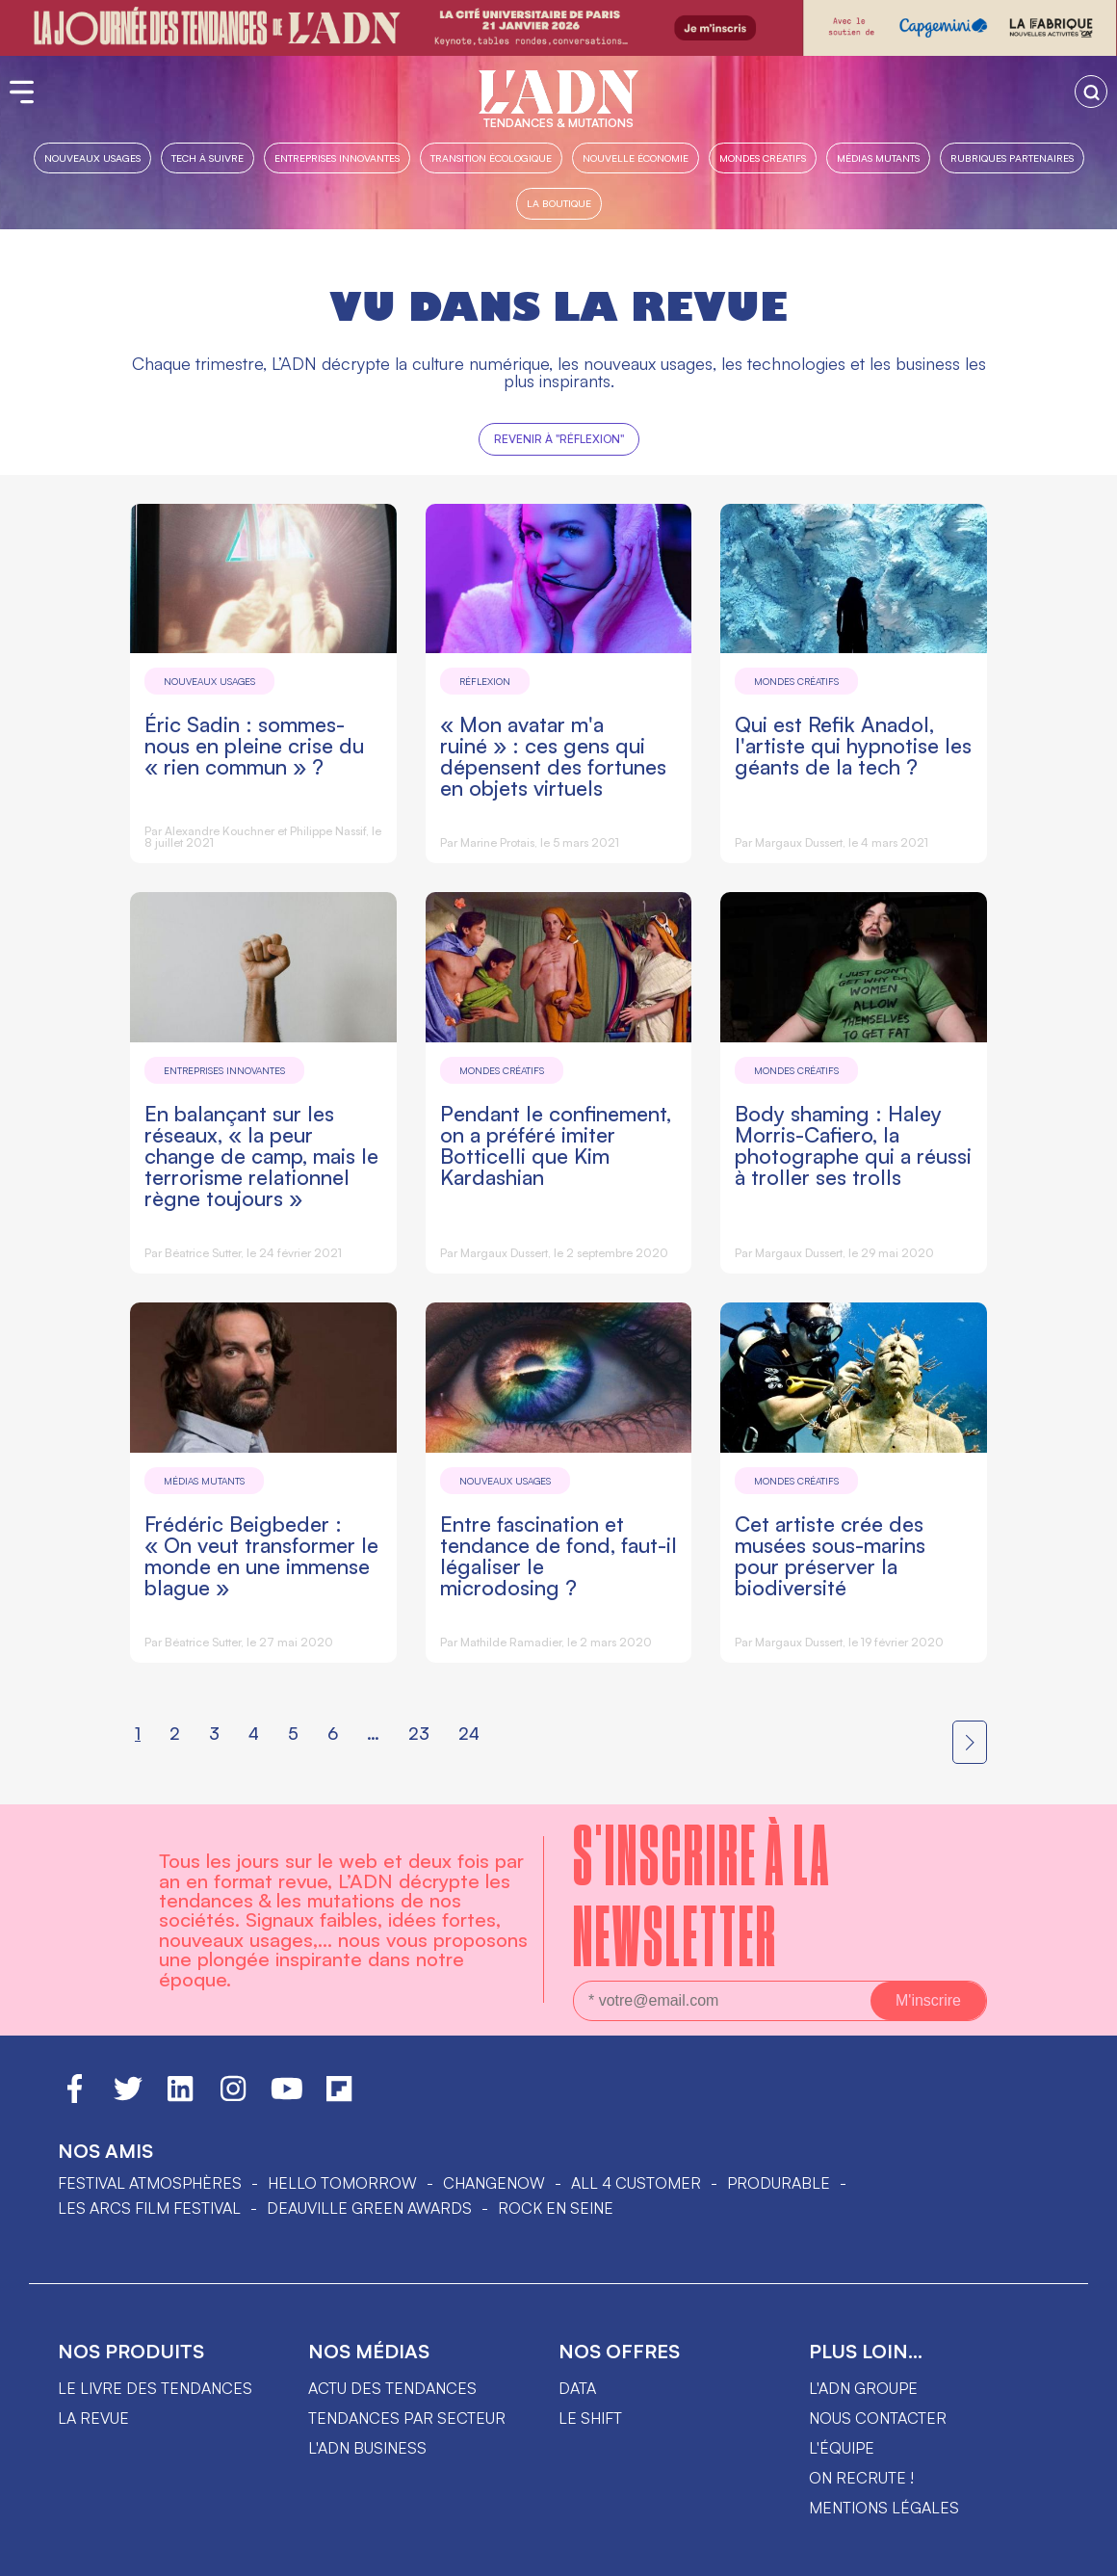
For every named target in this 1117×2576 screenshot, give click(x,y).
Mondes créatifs (762, 157)
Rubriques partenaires (1012, 157)
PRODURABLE (778, 2183)
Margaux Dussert (799, 842)
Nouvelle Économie (635, 157)
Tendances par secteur (407, 2418)
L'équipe (841, 2448)
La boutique (559, 203)
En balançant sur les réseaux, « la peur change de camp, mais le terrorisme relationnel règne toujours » (261, 1155)
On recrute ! (861, 2477)
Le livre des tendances (155, 2388)
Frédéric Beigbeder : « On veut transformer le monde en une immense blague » (261, 1555)
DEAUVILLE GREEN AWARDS (369, 2208)
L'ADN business (367, 2448)
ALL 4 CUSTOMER (636, 2183)
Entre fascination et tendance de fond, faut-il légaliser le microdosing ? (558, 1555)
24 (469, 1733)
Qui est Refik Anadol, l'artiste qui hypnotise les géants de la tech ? (853, 745)
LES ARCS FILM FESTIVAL (149, 2208)
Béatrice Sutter (203, 1253)
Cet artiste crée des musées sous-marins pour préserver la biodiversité (830, 1555)
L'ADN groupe (863, 2388)
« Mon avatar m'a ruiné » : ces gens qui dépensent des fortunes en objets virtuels (553, 756)
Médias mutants (878, 157)
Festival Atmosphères (150, 2183)
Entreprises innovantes (337, 157)
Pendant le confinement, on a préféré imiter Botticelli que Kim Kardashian (555, 1145)
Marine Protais (497, 842)
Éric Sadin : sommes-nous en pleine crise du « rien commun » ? (254, 745)
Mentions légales (884, 2507)
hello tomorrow (342, 2183)
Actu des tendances (392, 2388)
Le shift (590, 2418)
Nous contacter (878, 2418)
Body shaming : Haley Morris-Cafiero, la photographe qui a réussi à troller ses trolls (853, 1145)
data (577, 2388)
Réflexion (484, 681)
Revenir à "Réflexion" (559, 439)
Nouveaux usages (92, 157)
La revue (93, 2418)
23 (418, 1733)
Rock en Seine (555, 2208)
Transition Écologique (491, 157)
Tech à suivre (207, 157)
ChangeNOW (494, 2183)
